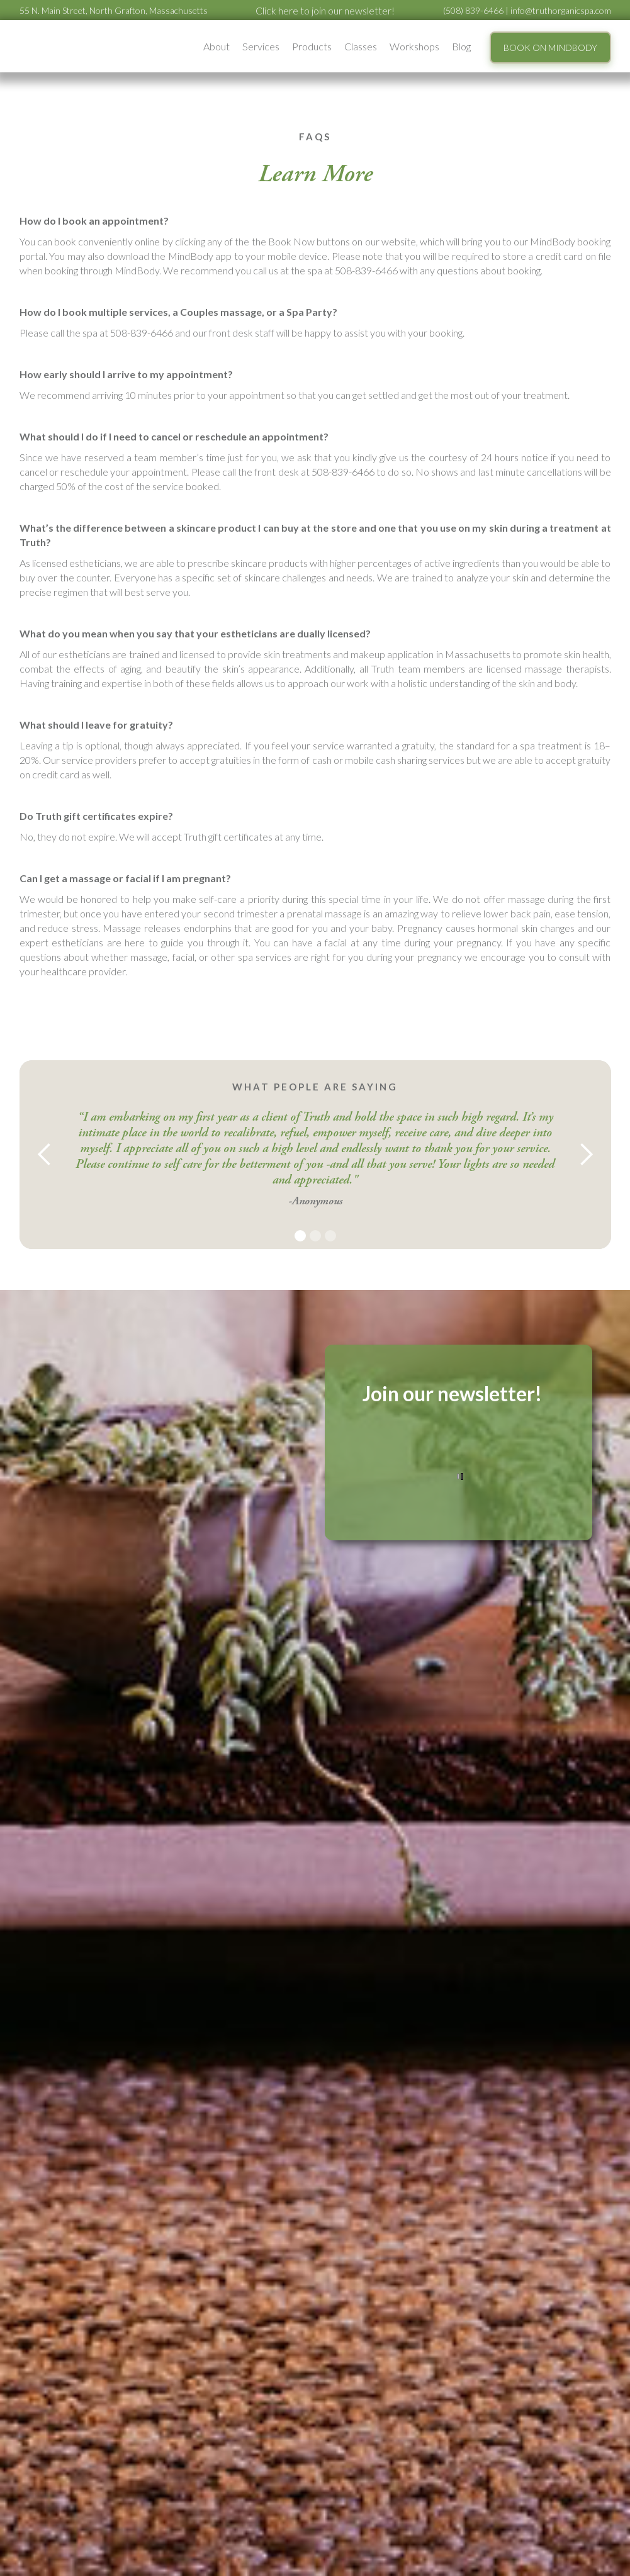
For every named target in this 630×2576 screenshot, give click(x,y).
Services (260, 46)
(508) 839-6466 (473, 10)
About (216, 46)
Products (312, 46)
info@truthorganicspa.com (560, 10)
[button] (216, 46)
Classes (360, 46)
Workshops (414, 46)
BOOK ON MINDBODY (550, 47)
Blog (461, 46)
